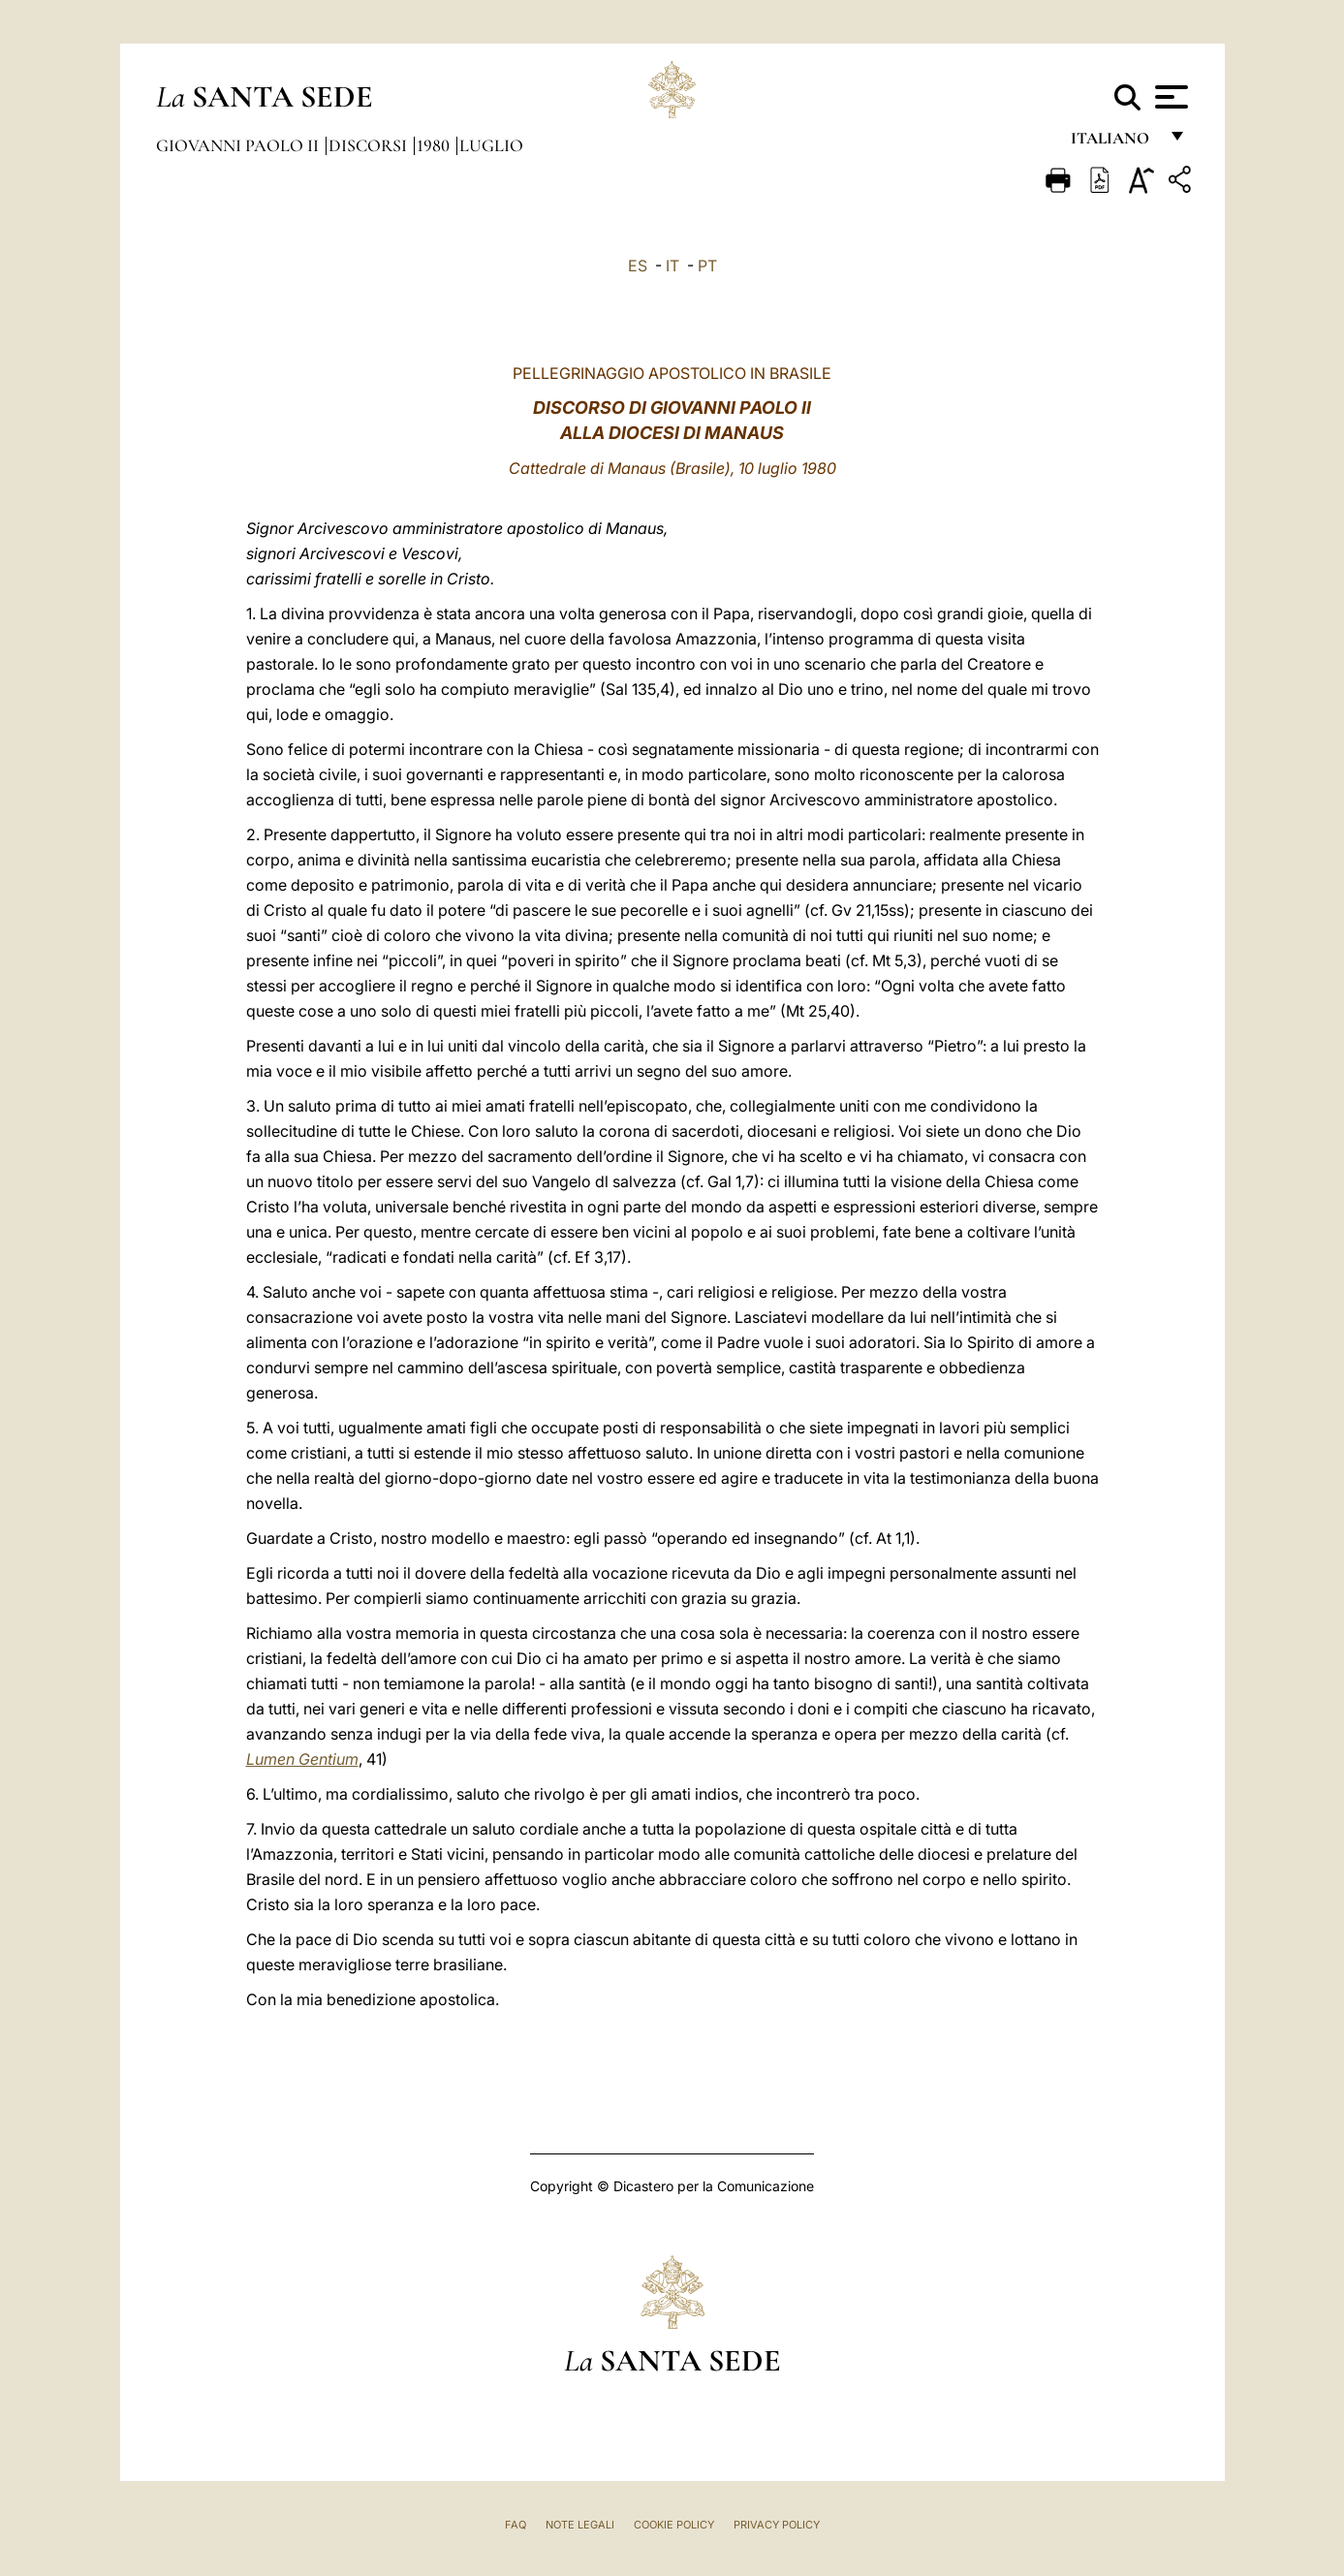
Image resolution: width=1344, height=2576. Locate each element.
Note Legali (580, 2524)
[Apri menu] (1169, 96)
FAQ (515, 2524)
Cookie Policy (674, 2524)
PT (707, 265)
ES (637, 265)
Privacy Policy (777, 2524)
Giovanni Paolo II (239, 145)
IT (672, 265)
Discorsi (369, 145)
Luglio (491, 145)
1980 (435, 145)
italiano (1114, 143)
